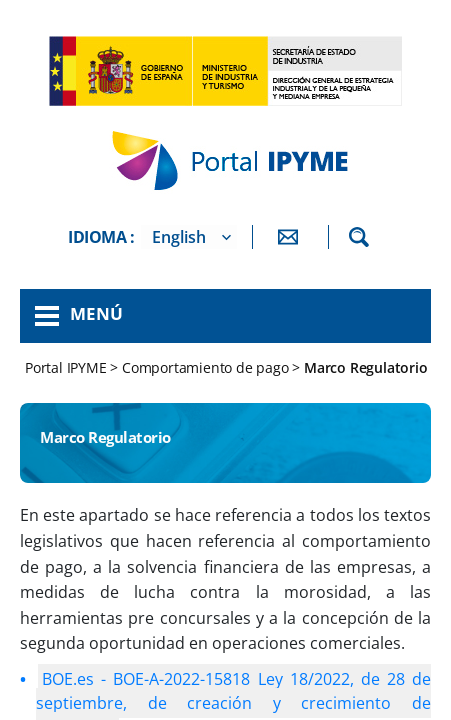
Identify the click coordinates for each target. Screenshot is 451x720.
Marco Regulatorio (366, 367)
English (179, 237)
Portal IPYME (67, 367)
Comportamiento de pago (205, 367)
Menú (96, 313)
